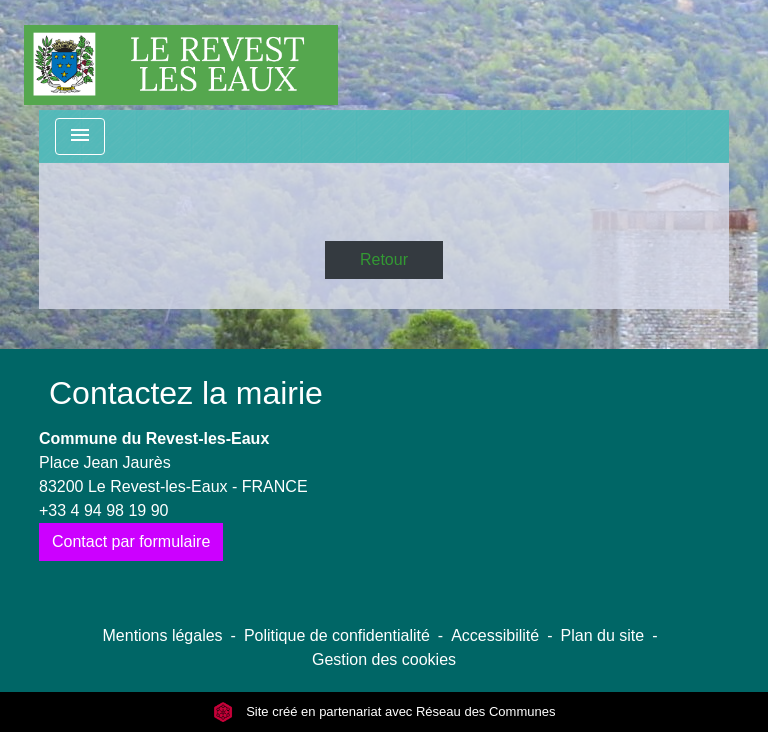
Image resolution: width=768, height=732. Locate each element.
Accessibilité (495, 635)
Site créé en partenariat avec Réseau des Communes (384, 711)
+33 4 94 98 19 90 (103, 510)
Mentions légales (163, 635)
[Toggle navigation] (80, 136)
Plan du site (603, 635)
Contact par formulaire (131, 541)
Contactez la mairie (186, 393)
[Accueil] (181, 55)
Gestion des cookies (384, 659)
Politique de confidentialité (337, 635)
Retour (384, 259)
